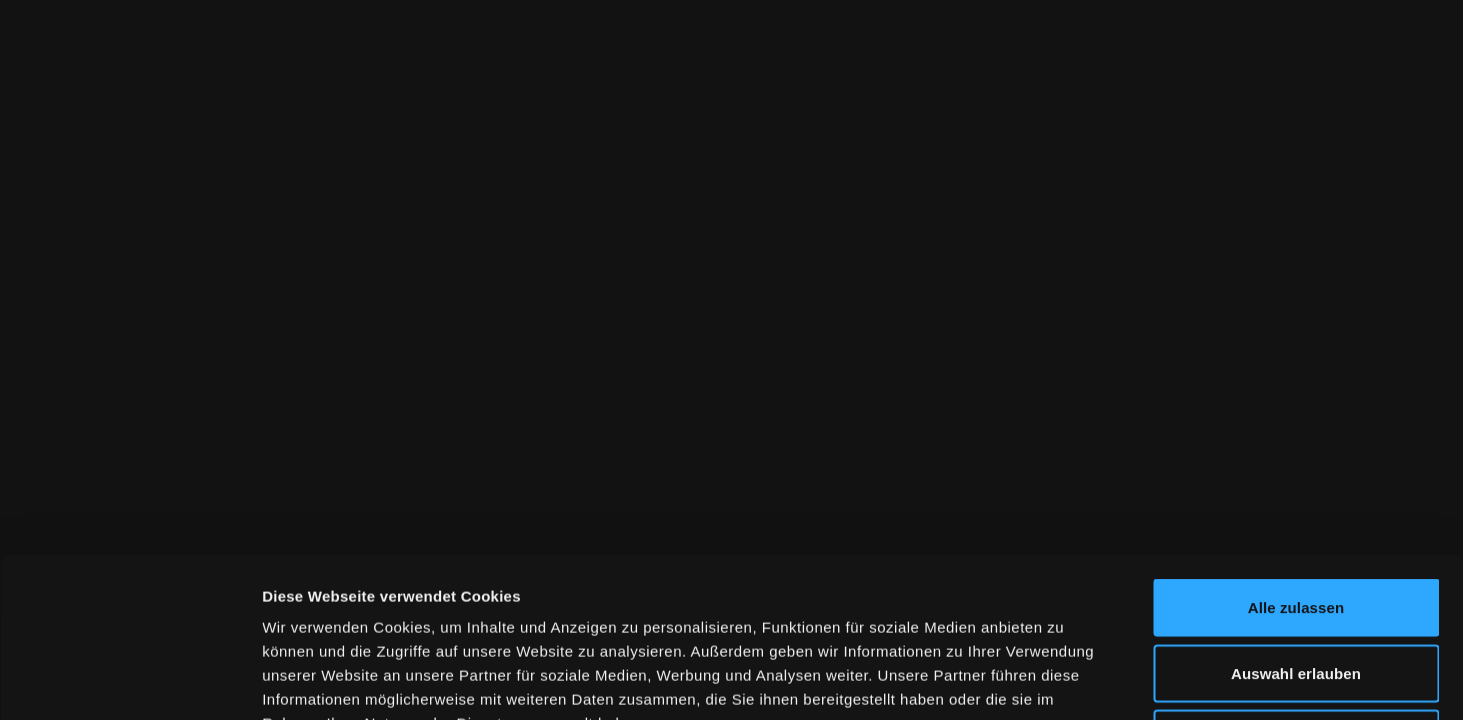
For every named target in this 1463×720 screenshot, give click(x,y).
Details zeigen (1063, 680)
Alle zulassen (1296, 457)
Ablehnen (1295, 588)
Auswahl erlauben (1296, 523)
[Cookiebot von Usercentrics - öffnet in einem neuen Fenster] (129, 681)
